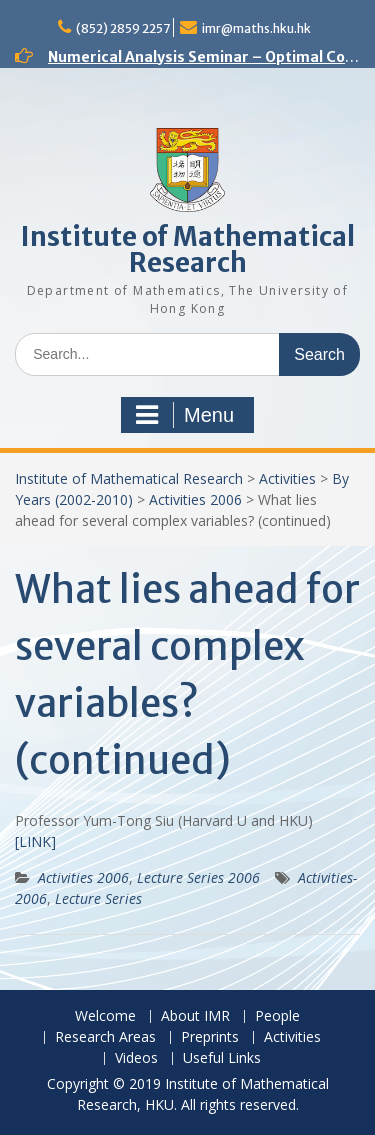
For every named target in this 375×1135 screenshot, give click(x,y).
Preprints (210, 1037)
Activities (287, 478)
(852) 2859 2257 (123, 28)
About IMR (195, 1016)
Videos (136, 1058)
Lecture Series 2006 (198, 877)
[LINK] (35, 841)
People (277, 1016)
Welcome (105, 1016)
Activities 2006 (195, 499)
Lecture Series (98, 898)
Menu (185, 415)
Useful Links (222, 1058)
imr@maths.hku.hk (256, 28)
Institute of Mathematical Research (188, 249)
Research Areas (105, 1037)
